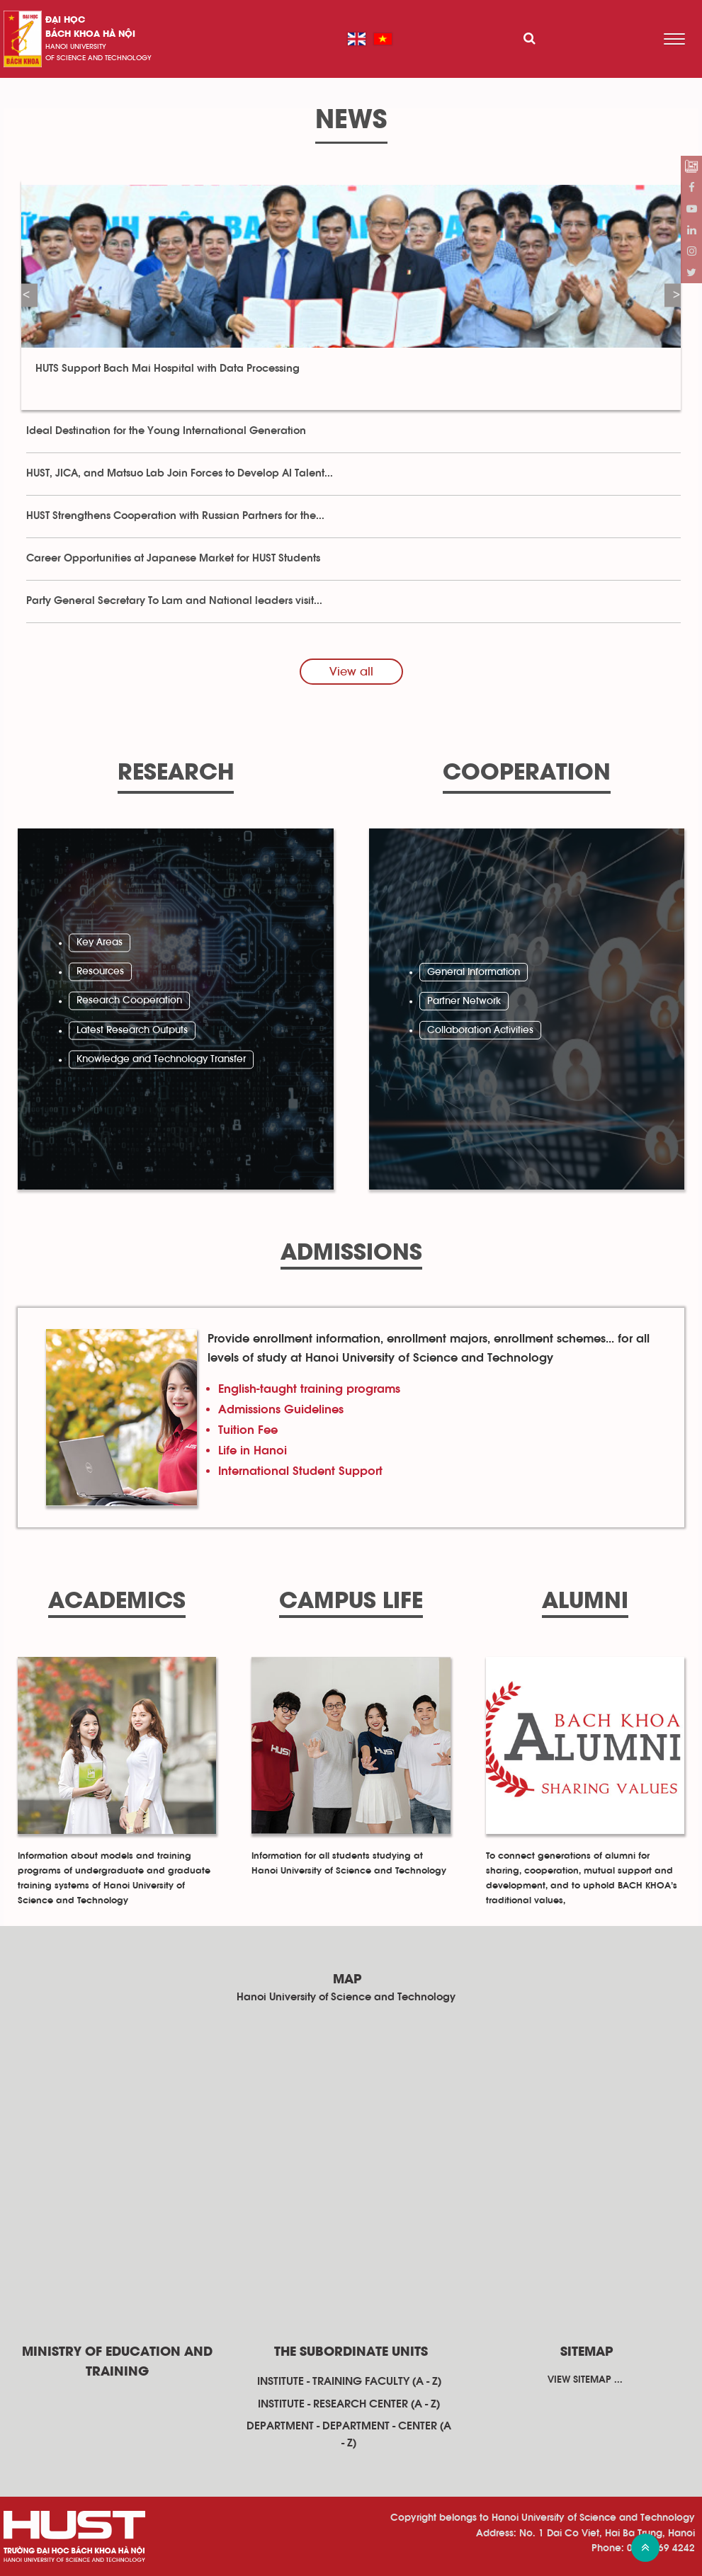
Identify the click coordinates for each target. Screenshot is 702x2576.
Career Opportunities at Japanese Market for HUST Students (173, 558)
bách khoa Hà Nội (90, 34)
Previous (26, 295)
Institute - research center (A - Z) (349, 2404)
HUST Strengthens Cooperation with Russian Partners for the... (175, 516)
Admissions (351, 1253)
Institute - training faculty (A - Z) (349, 2381)
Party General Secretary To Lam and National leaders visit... (174, 600)
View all (351, 672)
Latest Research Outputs (132, 1030)
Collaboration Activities (480, 1030)
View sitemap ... (585, 2380)
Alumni (585, 1602)
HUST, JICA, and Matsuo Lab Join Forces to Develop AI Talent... (179, 473)
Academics (117, 1602)
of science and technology (98, 58)
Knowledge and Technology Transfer (161, 1060)
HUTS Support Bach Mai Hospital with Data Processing (169, 368)
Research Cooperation (129, 1001)
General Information (473, 971)
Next (676, 295)
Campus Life (351, 1602)
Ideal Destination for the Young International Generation (166, 431)
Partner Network (464, 1001)
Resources (100, 971)
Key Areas (100, 942)
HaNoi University (75, 46)
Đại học (65, 20)
